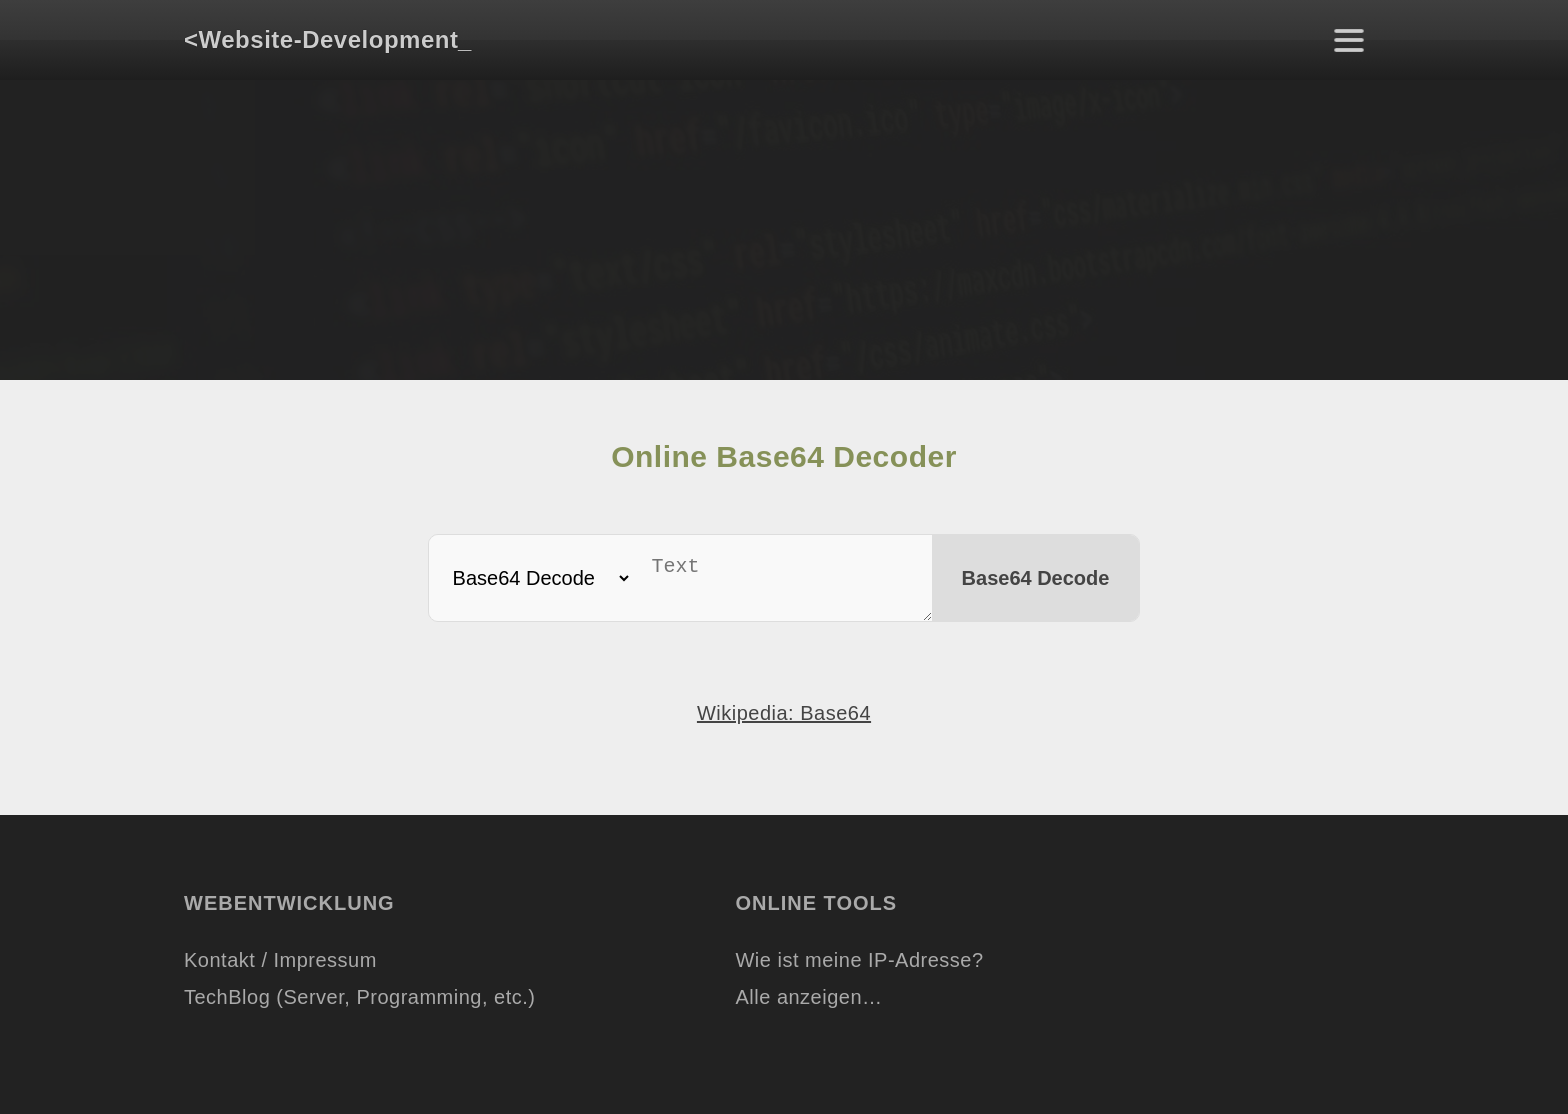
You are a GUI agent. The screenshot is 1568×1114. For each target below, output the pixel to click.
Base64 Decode (1043, 582)
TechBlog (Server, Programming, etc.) (359, 1005)
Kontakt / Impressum (280, 968)
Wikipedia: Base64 (784, 721)
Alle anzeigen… (808, 1005)
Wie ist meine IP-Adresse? (859, 968)
